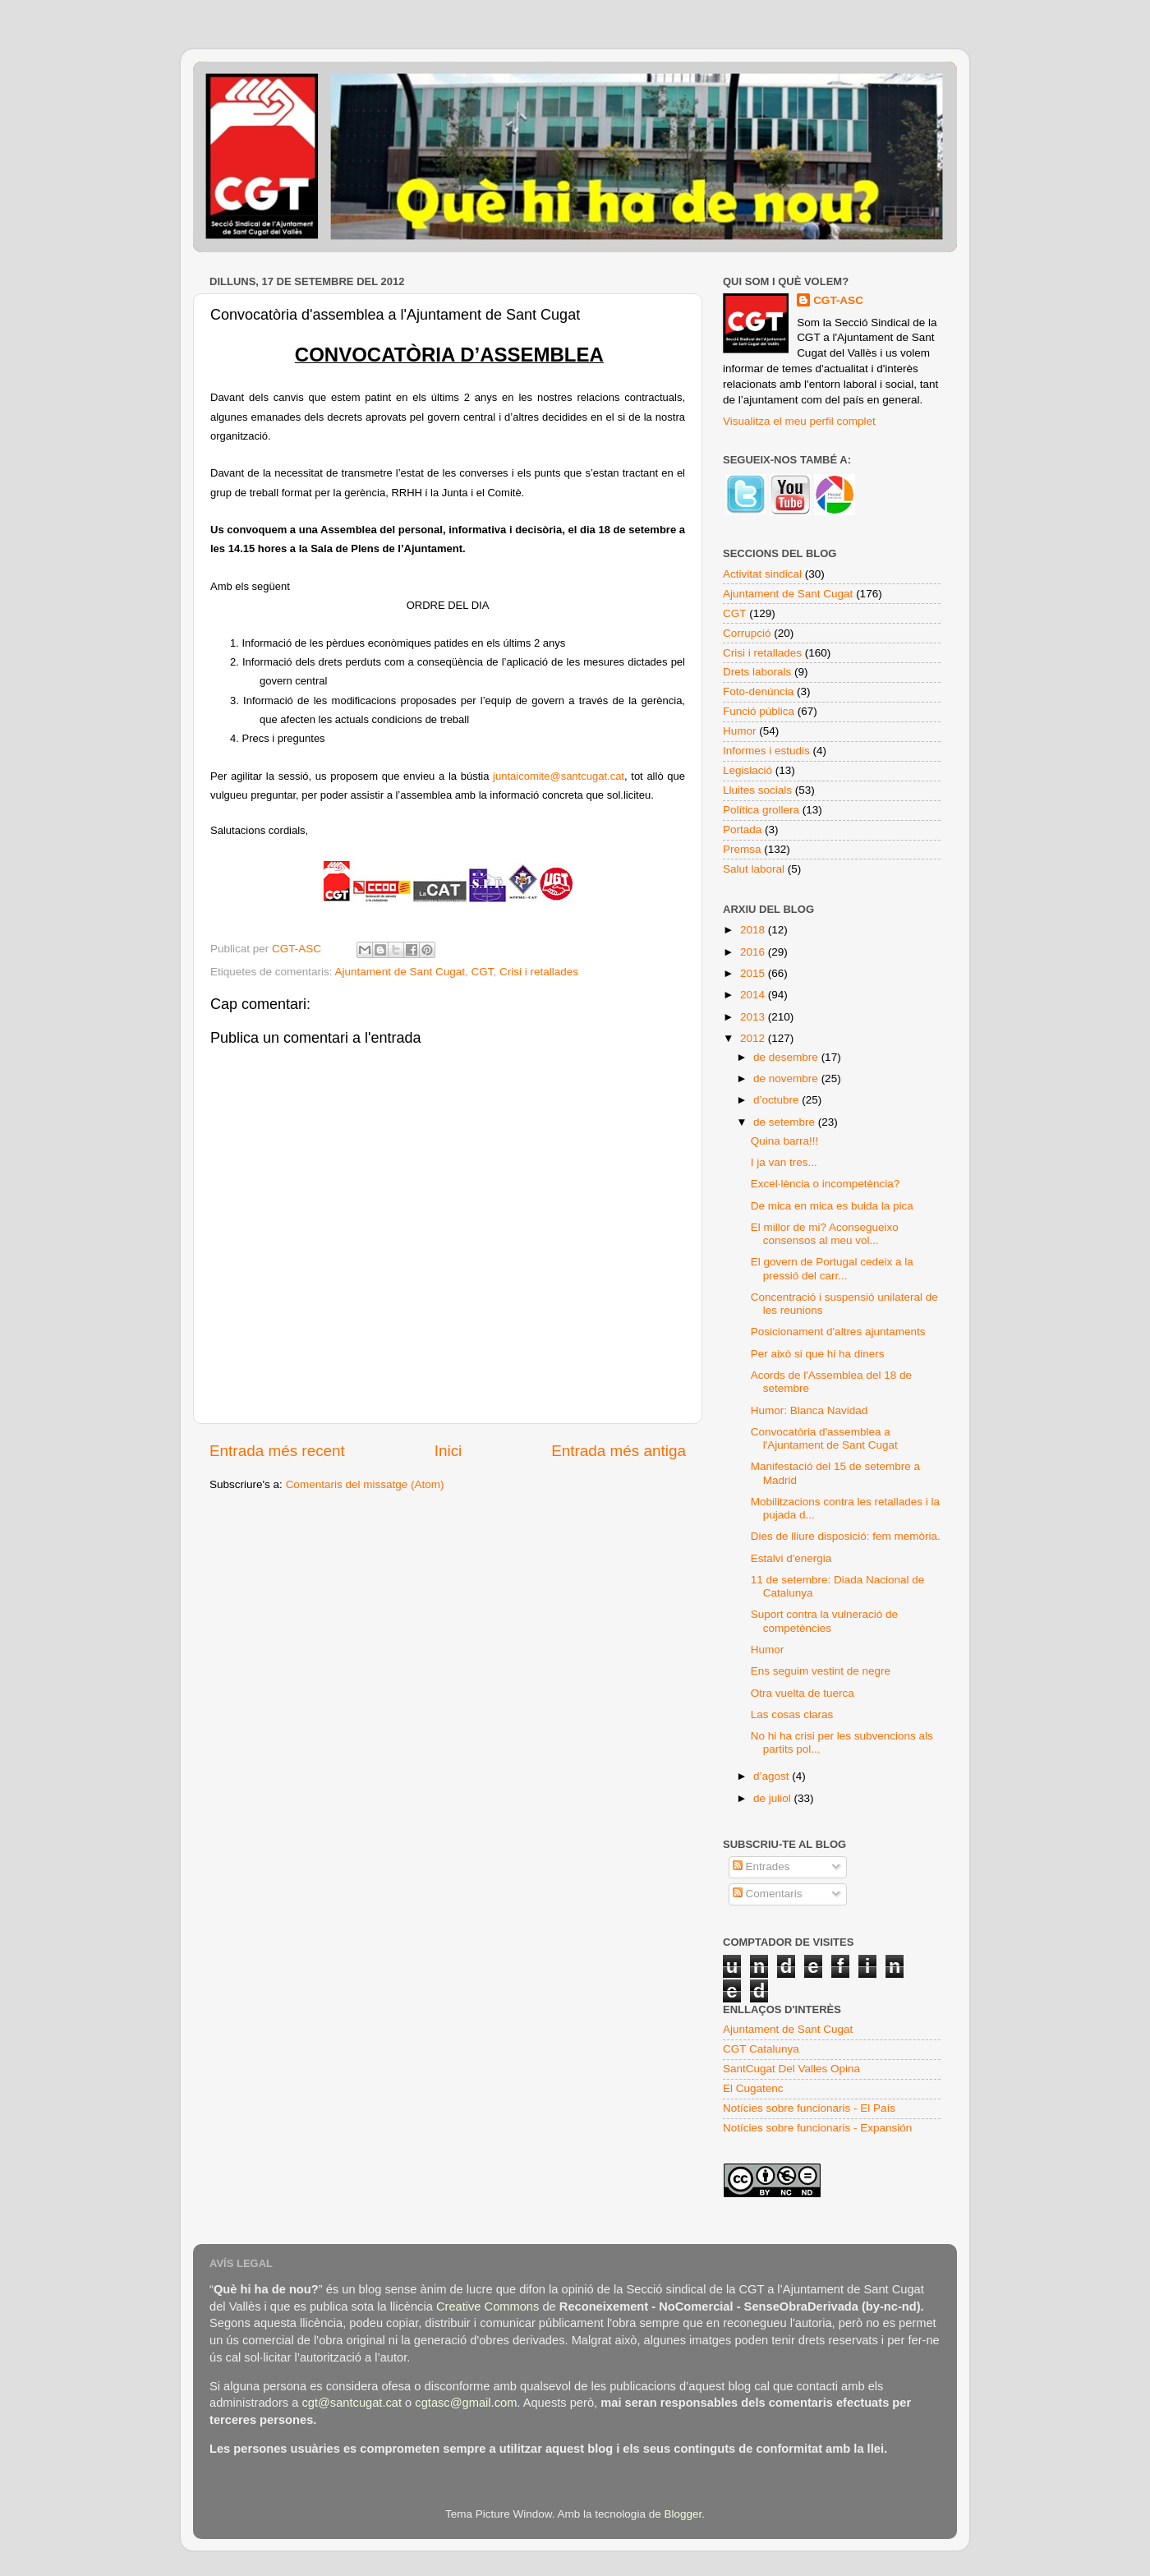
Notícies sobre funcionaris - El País (809, 2108)
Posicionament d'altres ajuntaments (838, 1331)
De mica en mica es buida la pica (832, 1206)
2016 (754, 952)
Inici (448, 1450)
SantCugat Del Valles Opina (791, 2068)
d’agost (772, 1776)
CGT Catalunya (761, 2049)
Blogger (683, 2514)
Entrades (761, 1866)
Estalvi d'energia (791, 1558)
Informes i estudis (766, 750)
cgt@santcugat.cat (351, 2402)
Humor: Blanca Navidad (809, 1410)
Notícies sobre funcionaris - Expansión (817, 2128)
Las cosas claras (792, 1714)
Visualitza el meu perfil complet (799, 421)
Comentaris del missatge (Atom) (365, 1484)
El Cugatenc (753, 2088)
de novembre (787, 1078)
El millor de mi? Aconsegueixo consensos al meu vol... (825, 1234)
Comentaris (768, 1893)
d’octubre (777, 1100)
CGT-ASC (838, 300)
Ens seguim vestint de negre (820, 1671)
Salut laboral (753, 869)
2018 (754, 930)
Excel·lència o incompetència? (825, 1183)
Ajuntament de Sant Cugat (400, 971)
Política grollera (761, 810)
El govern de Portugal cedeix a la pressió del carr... (832, 1268)
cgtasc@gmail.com (466, 2402)
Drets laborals (757, 672)
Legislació (747, 770)
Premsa (742, 849)
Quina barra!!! (785, 1141)
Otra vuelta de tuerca (802, 1693)
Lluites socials (757, 790)
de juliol (773, 1798)
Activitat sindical (762, 574)
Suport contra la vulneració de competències (824, 1621)
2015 (754, 973)
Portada (742, 829)
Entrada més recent (277, 1450)
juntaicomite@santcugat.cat (558, 776)
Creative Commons (487, 2306)
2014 (754, 994)
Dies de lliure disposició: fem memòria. (846, 1536)
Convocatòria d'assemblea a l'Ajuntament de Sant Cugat (824, 1438)
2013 (754, 1017)
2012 (754, 1038)
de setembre (785, 1122)
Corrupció (747, 633)
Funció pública (758, 711)
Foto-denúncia (758, 691)
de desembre (787, 1057)
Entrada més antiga (618, 1450)
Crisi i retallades (538, 971)
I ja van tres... (784, 1162)
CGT (482, 971)
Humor (740, 731)
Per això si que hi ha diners (818, 1354)
